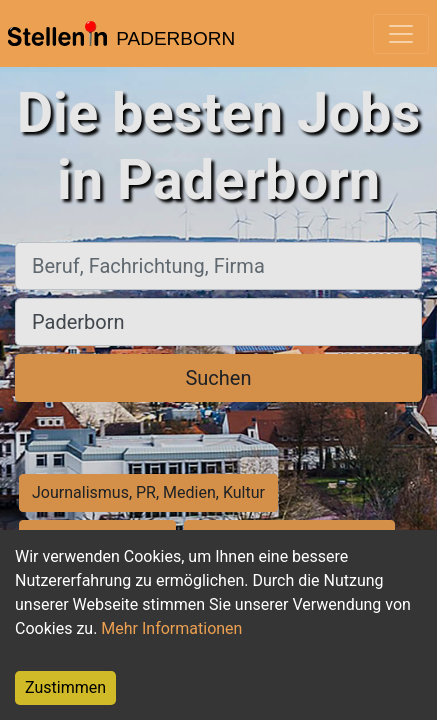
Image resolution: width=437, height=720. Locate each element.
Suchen (218, 378)
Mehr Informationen (171, 628)
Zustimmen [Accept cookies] (65, 687)
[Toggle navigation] (401, 34)
